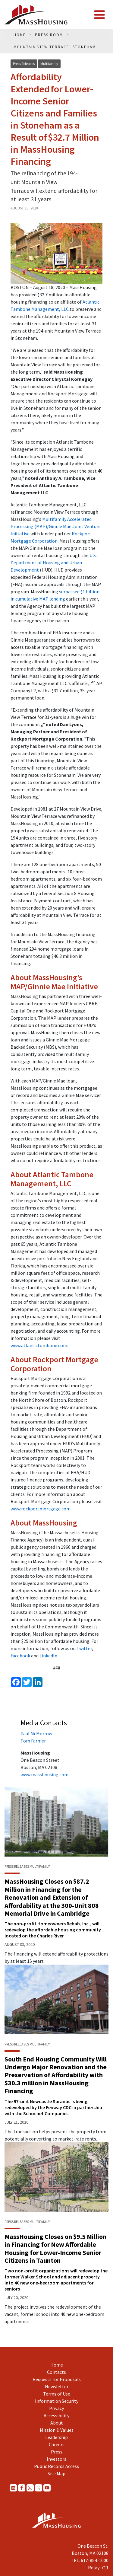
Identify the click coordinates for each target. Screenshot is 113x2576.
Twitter (84, 1648)
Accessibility (56, 2415)
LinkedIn (48, 1656)
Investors (56, 2459)
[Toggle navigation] (99, 14)
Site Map (56, 2473)
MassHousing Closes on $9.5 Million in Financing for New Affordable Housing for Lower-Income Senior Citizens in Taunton (55, 2248)
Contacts (56, 2372)
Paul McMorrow (36, 1733)
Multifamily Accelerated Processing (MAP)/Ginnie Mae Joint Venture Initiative (56, 526)
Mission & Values (57, 2430)
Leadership (56, 2437)
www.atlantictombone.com (39, 1345)
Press (56, 2452)
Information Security (56, 2401)
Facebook (20, 1656)
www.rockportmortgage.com (41, 1509)
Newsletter (56, 2386)
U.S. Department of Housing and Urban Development (54, 562)
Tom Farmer (33, 1741)
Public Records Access (56, 2466)
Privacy (56, 2408)
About (56, 2423)
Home (56, 2365)
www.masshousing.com (44, 1774)
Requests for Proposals (57, 2379)
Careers (56, 2444)
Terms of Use (56, 2394)
